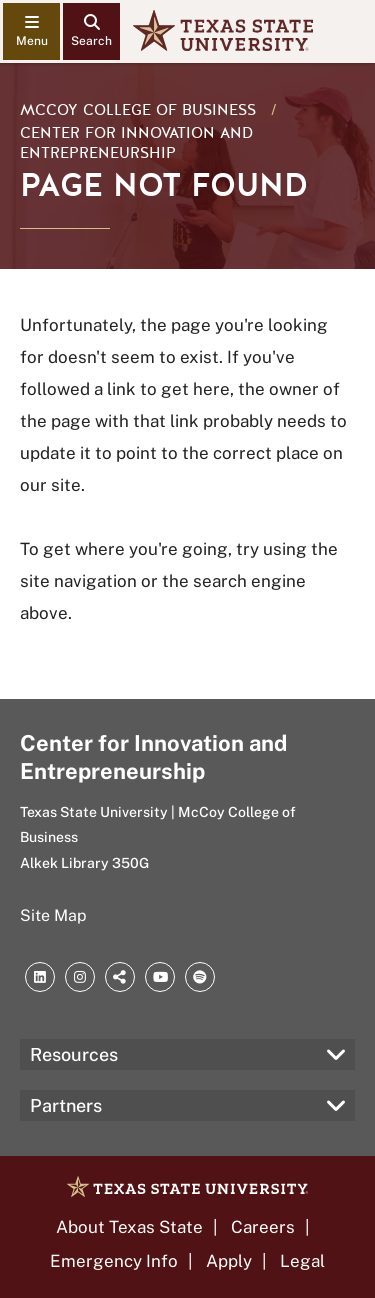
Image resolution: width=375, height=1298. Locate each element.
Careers (263, 1227)
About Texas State (129, 1227)
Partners (66, 1105)
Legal (302, 1261)
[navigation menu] (31, 31)
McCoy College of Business (140, 110)
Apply (229, 1261)
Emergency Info (114, 1261)
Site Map (53, 915)
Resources (74, 1054)
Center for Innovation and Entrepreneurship (136, 143)
